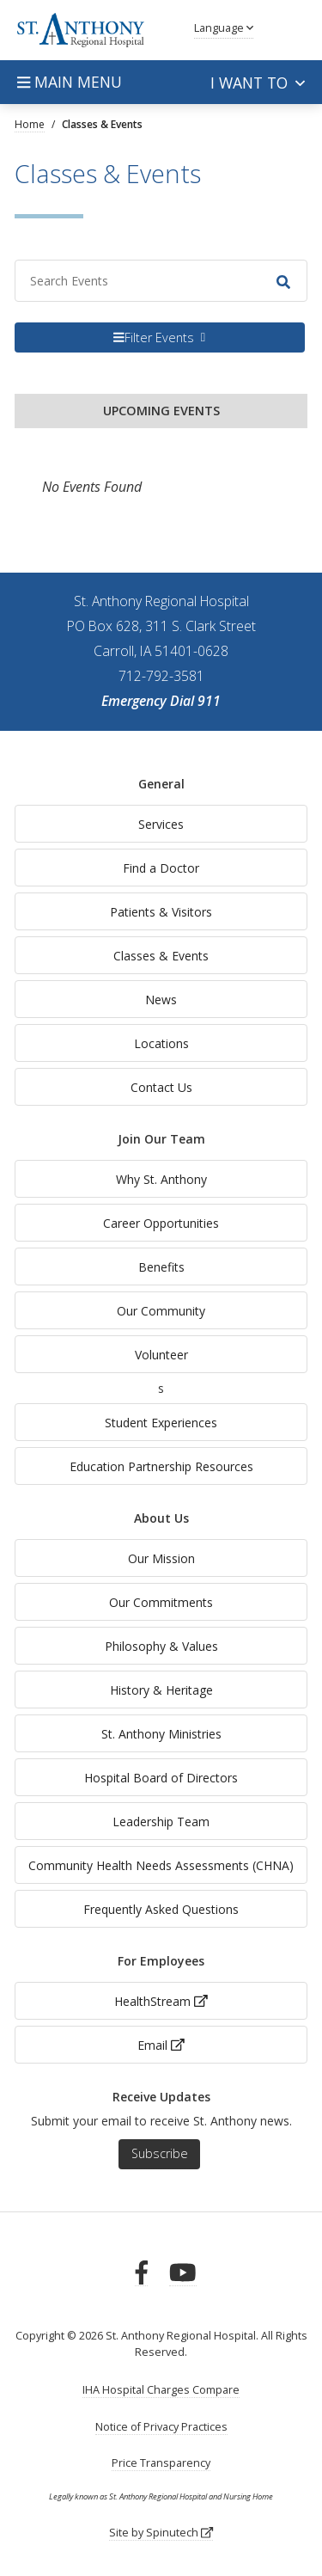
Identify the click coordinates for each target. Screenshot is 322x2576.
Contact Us (161, 1087)
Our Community (161, 1311)
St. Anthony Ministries (161, 1734)
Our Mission (161, 1558)
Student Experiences (161, 1422)
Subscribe (159, 2153)
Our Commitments (161, 1602)
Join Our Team (161, 1139)
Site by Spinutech (161, 2532)
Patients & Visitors (161, 912)
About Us (161, 1518)
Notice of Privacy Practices (161, 2427)
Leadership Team (161, 1821)
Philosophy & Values (161, 1646)
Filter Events (153, 336)
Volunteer (161, 1354)
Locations (161, 1043)
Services (161, 824)
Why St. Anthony (161, 1179)
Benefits (161, 1267)
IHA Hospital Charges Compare (161, 2390)
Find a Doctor (161, 868)
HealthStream (161, 2001)
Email (161, 2045)
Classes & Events (161, 956)
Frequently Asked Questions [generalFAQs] (161, 1909)
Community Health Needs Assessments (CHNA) (161, 1865)
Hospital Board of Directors (161, 1777)
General (161, 784)
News (161, 999)
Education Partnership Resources (161, 1466)
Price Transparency (161, 2463)
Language (223, 28)
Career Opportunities (161, 1223)
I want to (257, 82)
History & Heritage (161, 1690)
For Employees (161, 1961)
